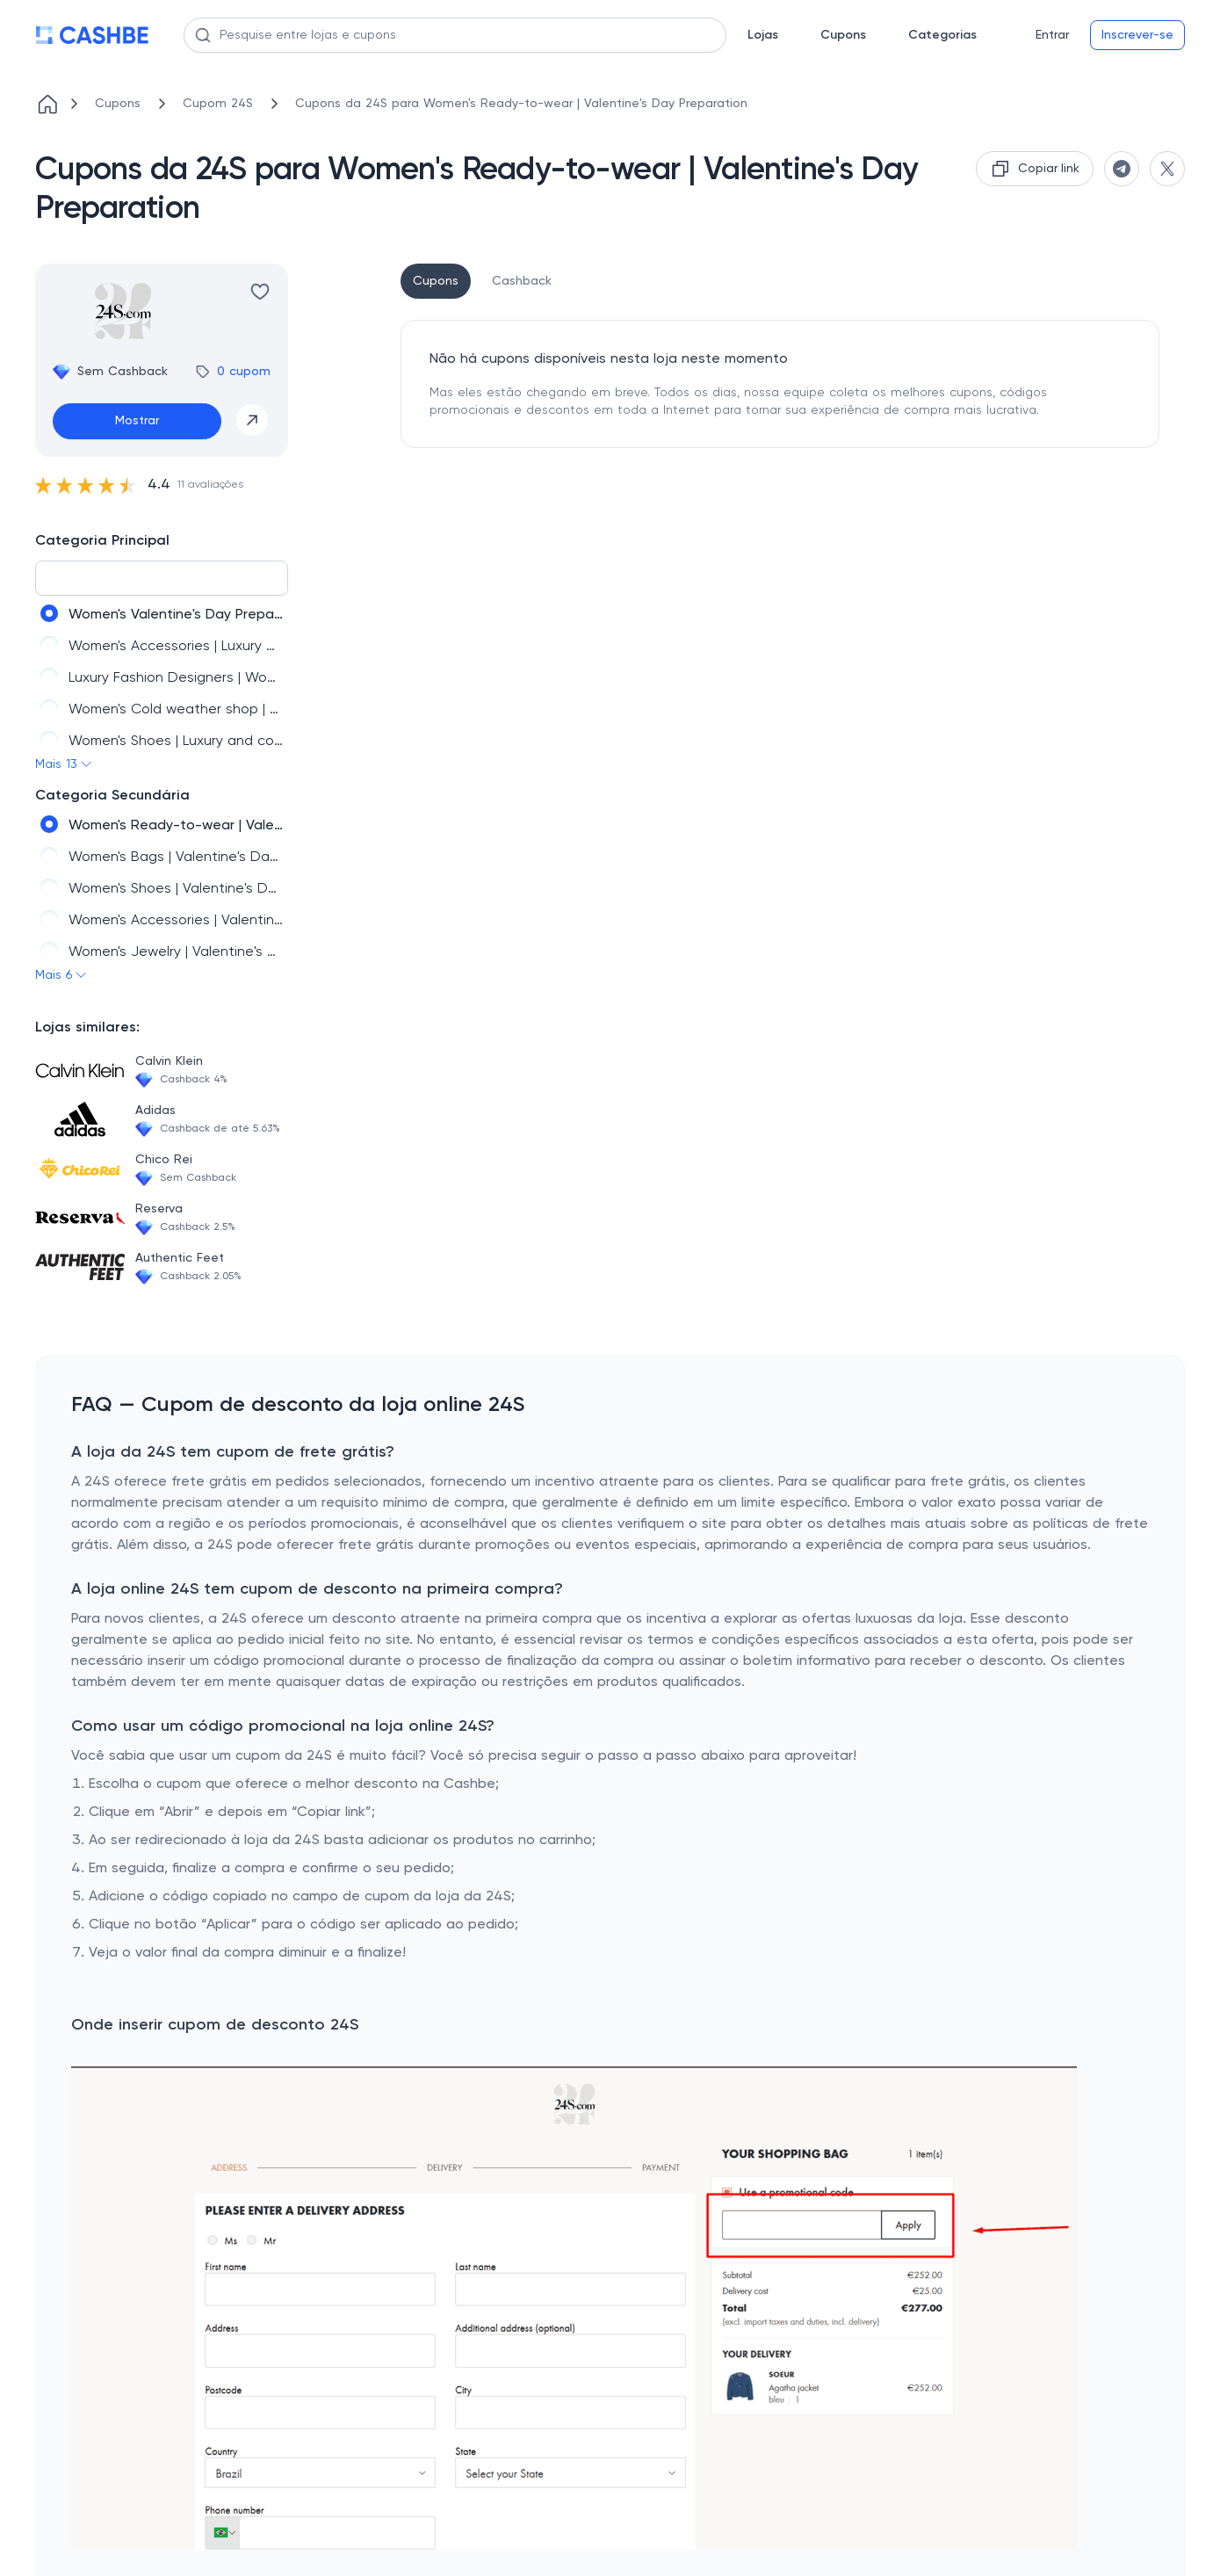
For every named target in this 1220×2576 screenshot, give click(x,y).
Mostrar (137, 421)
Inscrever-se (1137, 35)
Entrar (1052, 35)
